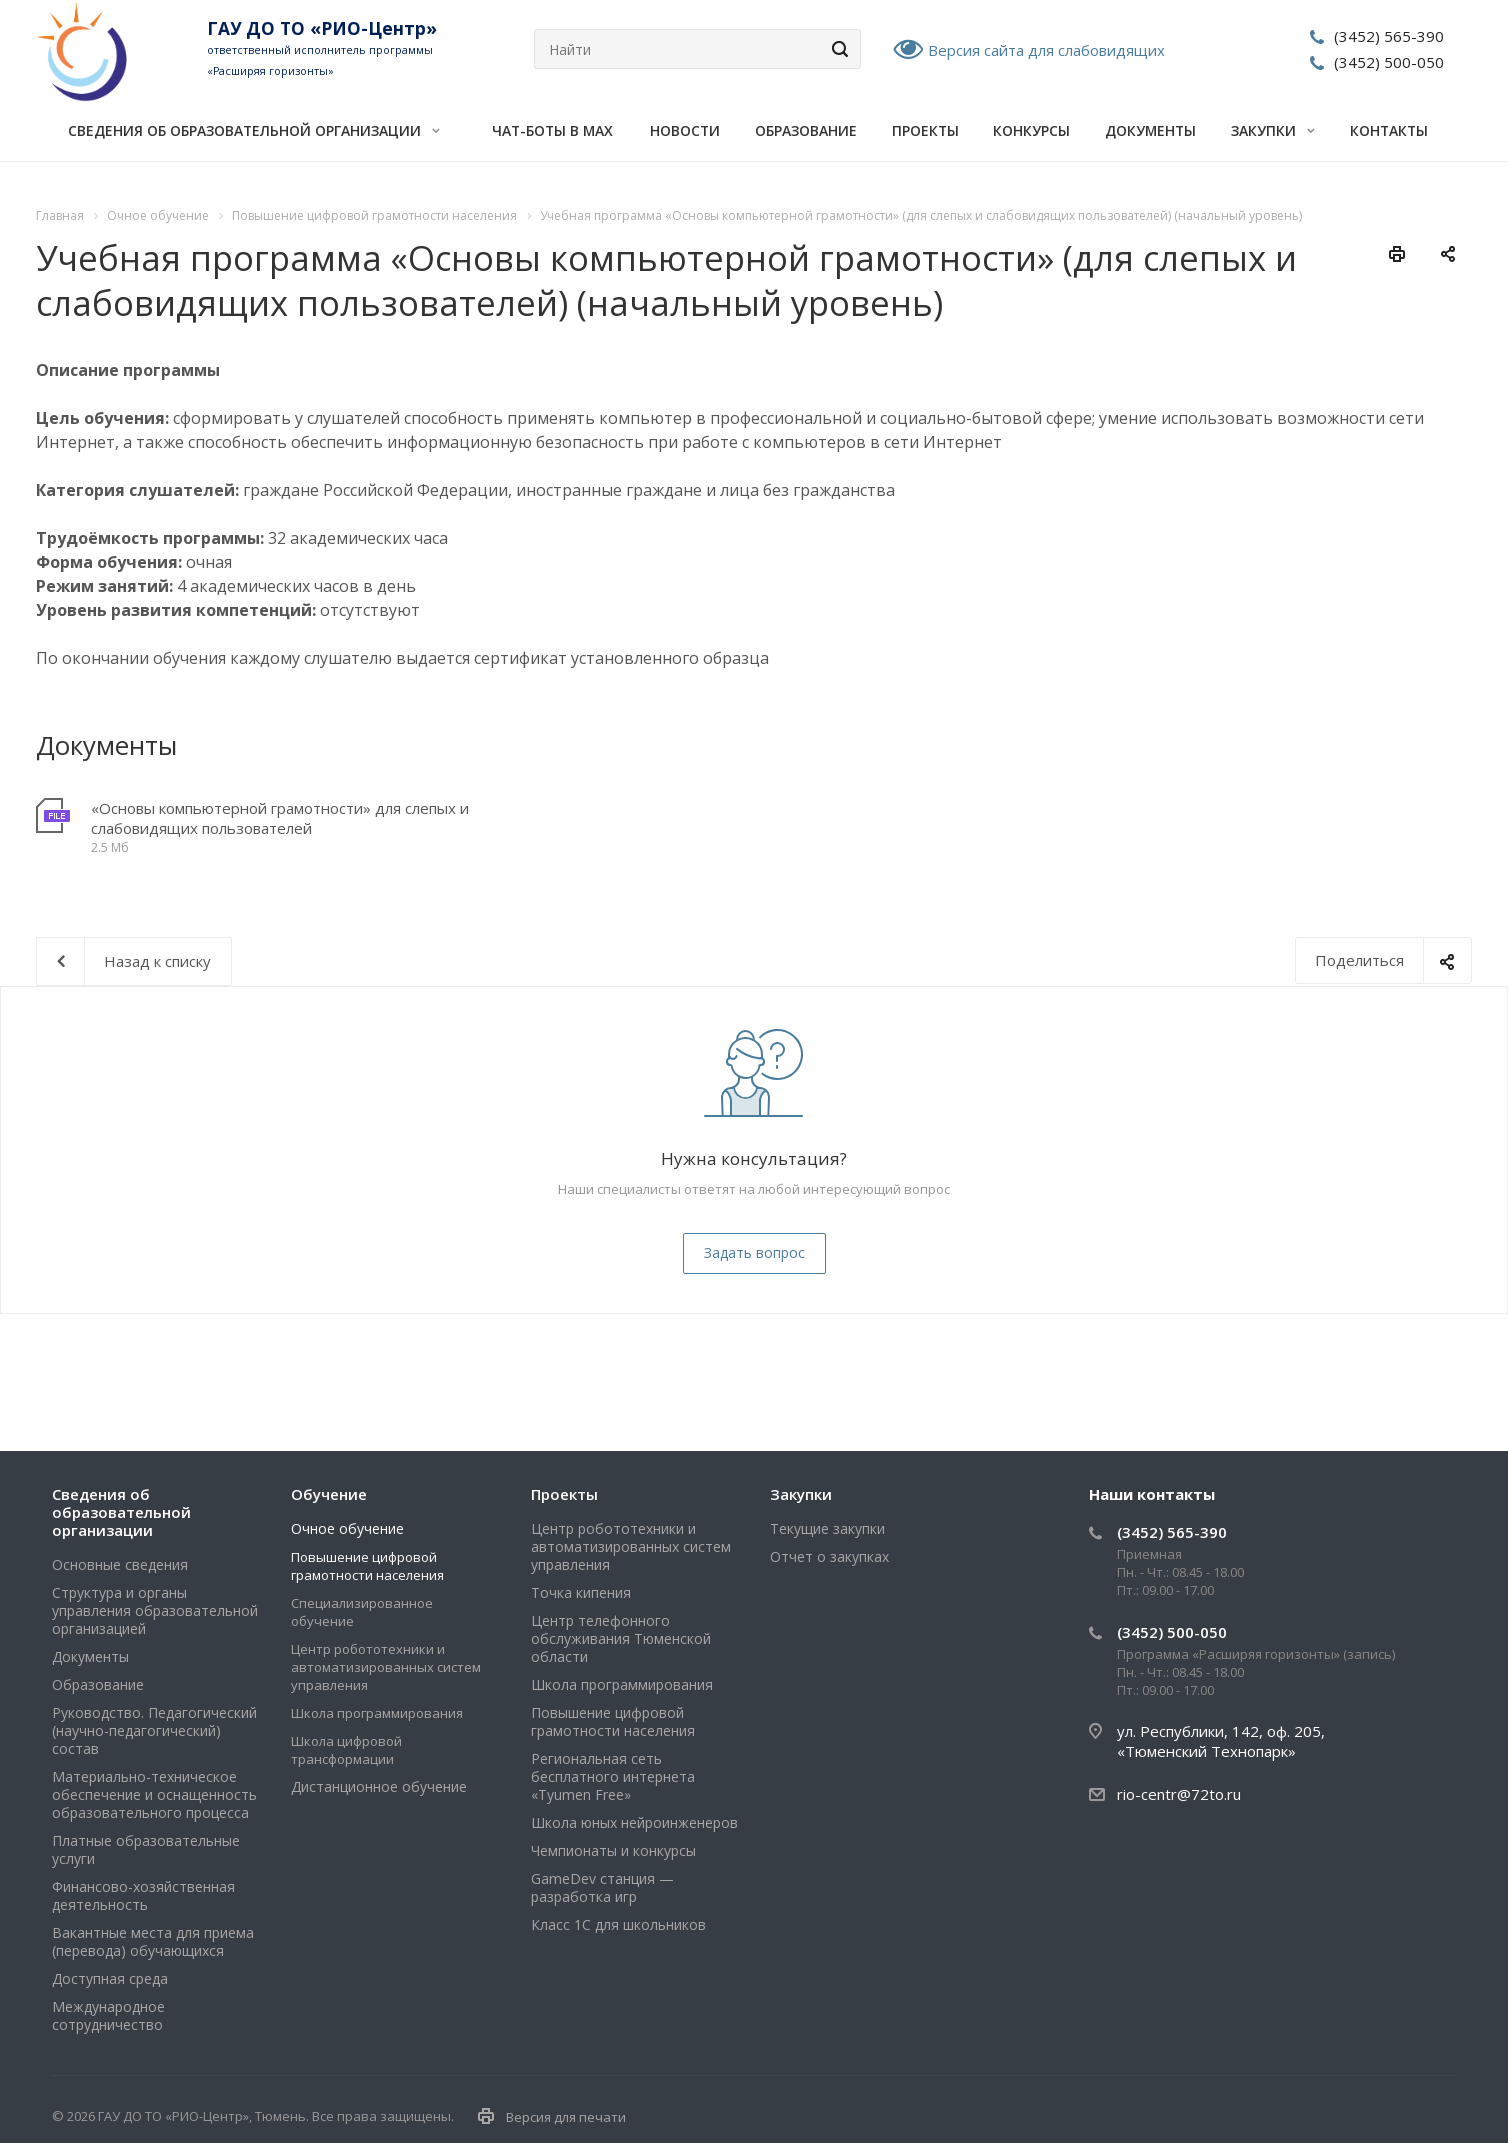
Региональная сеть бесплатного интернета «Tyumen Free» (613, 1776)
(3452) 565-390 (1389, 36)
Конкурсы (1031, 130)
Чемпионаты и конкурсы (613, 1850)
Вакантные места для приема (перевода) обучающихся (153, 1941)
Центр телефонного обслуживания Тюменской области (621, 1638)
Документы (1150, 130)
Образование (806, 130)
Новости (685, 130)
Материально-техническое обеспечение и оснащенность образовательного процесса (154, 1794)
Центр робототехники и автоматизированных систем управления (386, 1667)
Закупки (1273, 130)
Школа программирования (377, 1713)
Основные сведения (120, 1564)
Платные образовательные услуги (146, 1849)
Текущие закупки (827, 1528)
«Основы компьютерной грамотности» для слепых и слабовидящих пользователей (280, 818)
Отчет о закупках (829, 1556)
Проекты (925, 130)
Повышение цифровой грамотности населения (367, 1566)
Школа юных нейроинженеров (634, 1822)
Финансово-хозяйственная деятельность (143, 1895)
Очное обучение (347, 1528)
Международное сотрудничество (108, 2015)
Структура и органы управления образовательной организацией (155, 1610)
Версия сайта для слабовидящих (1046, 50)
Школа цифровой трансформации (346, 1750)
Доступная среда (110, 1978)
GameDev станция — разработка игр (602, 1887)
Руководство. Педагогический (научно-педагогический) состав (154, 1730)
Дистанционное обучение (379, 1786)
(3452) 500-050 (1389, 62)
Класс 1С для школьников (618, 1924)
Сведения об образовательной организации (254, 130)
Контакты (1389, 130)
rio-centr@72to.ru (1179, 1794)
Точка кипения (581, 1592)
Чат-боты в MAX (552, 130)
